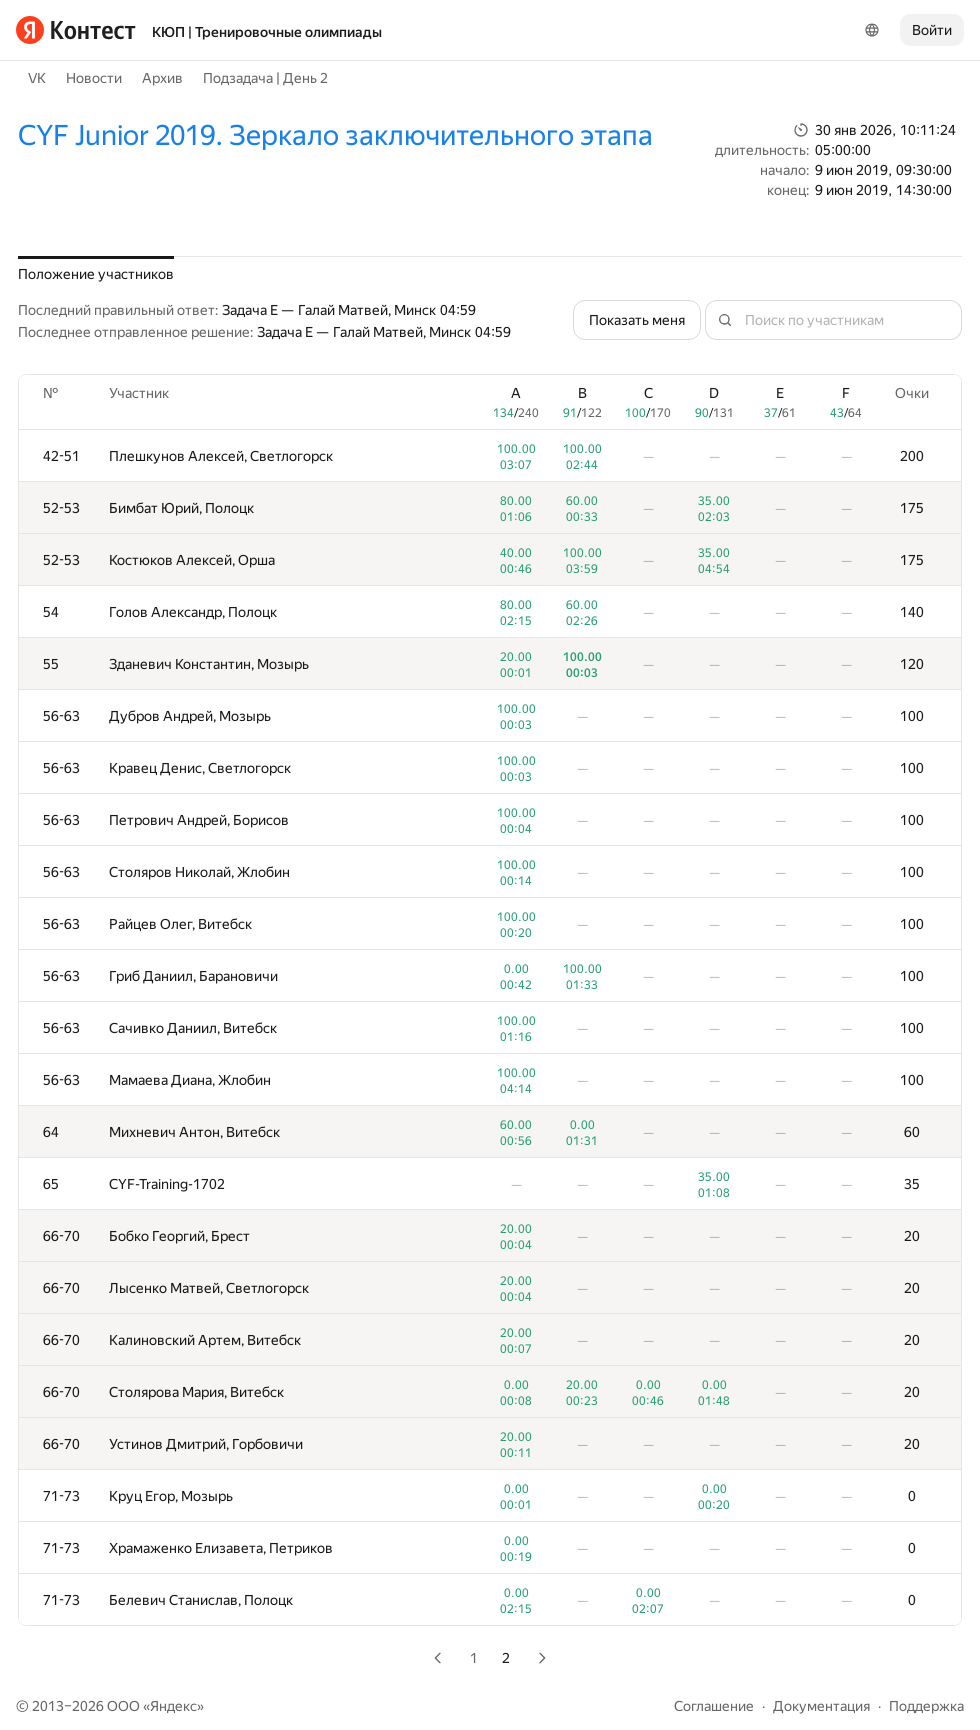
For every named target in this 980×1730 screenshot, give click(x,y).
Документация (821, 1706)
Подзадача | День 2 (265, 78)
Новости (94, 78)
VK (37, 78)
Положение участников (96, 274)
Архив (162, 78)
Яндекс (173, 1706)
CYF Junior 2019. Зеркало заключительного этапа (335, 135)
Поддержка (926, 1706)
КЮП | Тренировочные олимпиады (267, 32)
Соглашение (714, 1706)
